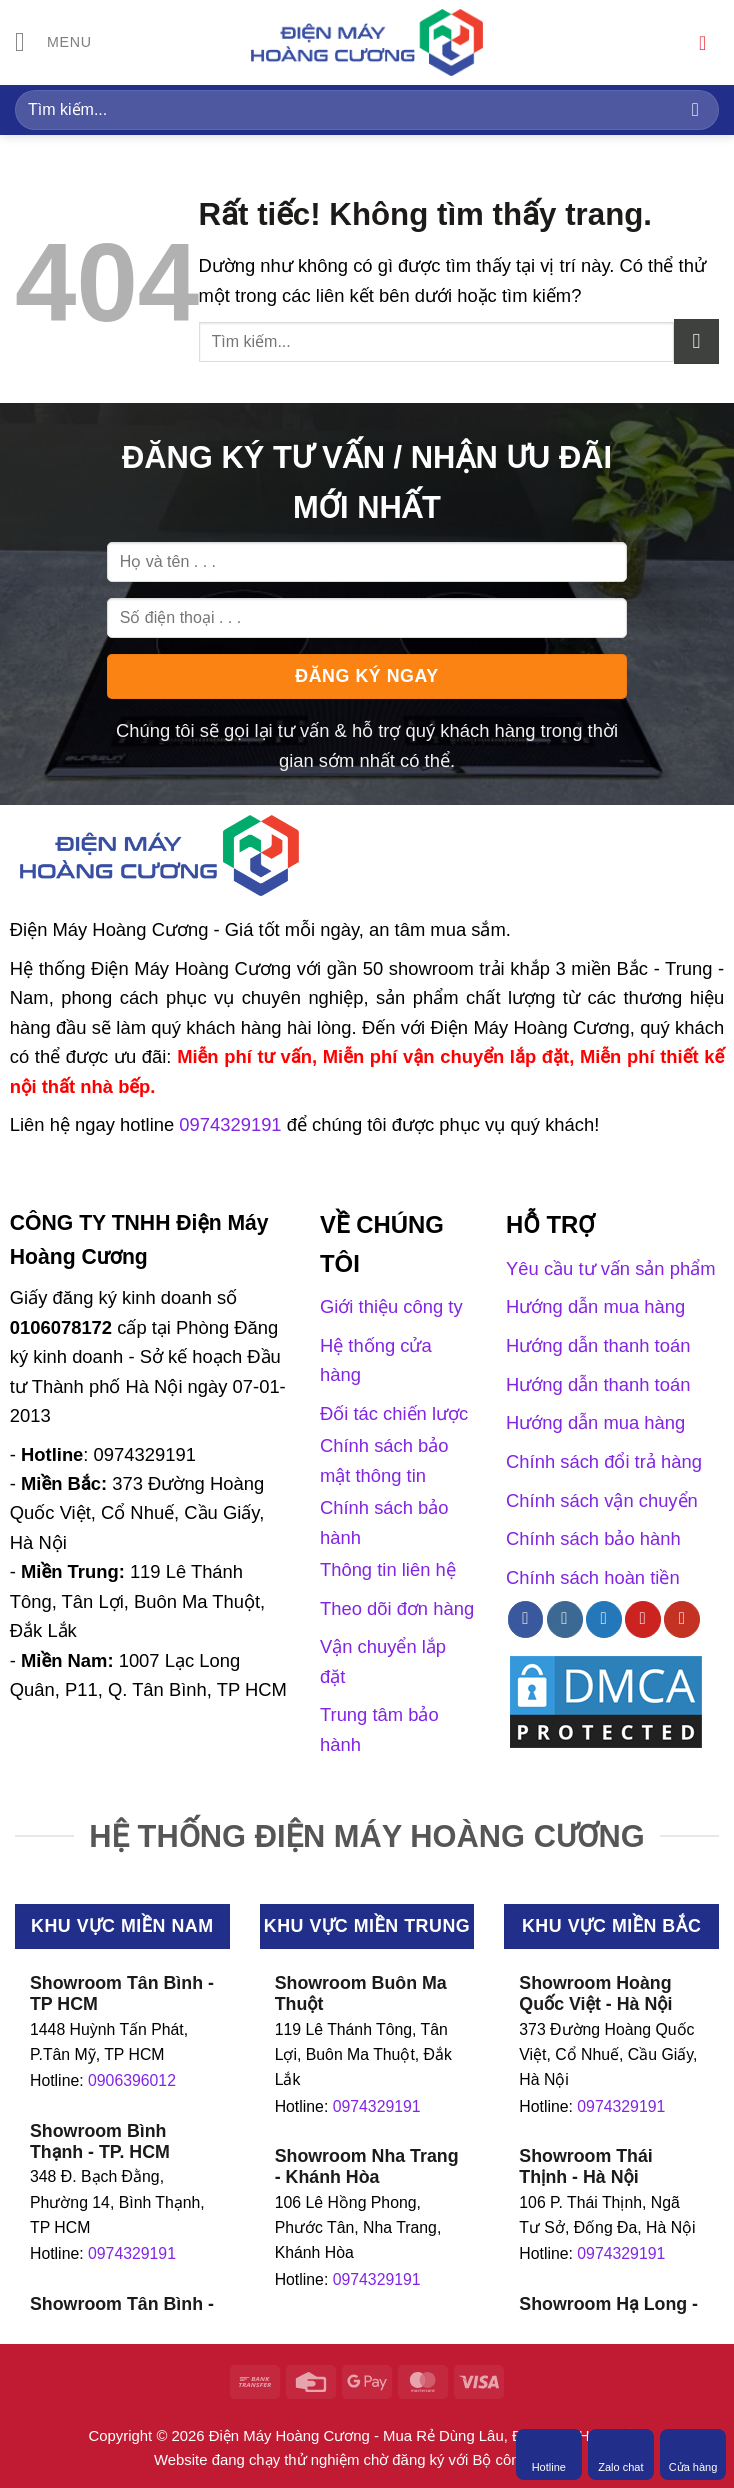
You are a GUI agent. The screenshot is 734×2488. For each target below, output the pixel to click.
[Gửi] (695, 109)
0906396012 (132, 2080)
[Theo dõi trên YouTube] (682, 1619)
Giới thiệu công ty (391, 1306)
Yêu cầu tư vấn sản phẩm (610, 1268)
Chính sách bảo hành (593, 1538)
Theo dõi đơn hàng (397, 1608)
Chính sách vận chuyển (602, 1500)
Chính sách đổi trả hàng (604, 1461)
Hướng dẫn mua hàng (595, 1306)
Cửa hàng (693, 2454)
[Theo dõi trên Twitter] (604, 1619)
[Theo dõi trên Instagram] (565, 1619)
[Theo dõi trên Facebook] (526, 1619)
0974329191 (132, 2253)
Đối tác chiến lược (394, 1413)
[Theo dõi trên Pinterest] (643, 1619)
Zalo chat (620, 2454)
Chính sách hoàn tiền (593, 1577)
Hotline (549, 2454)
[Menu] (54, 43)
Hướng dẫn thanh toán (598, 1345)
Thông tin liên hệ (388, 1569)
